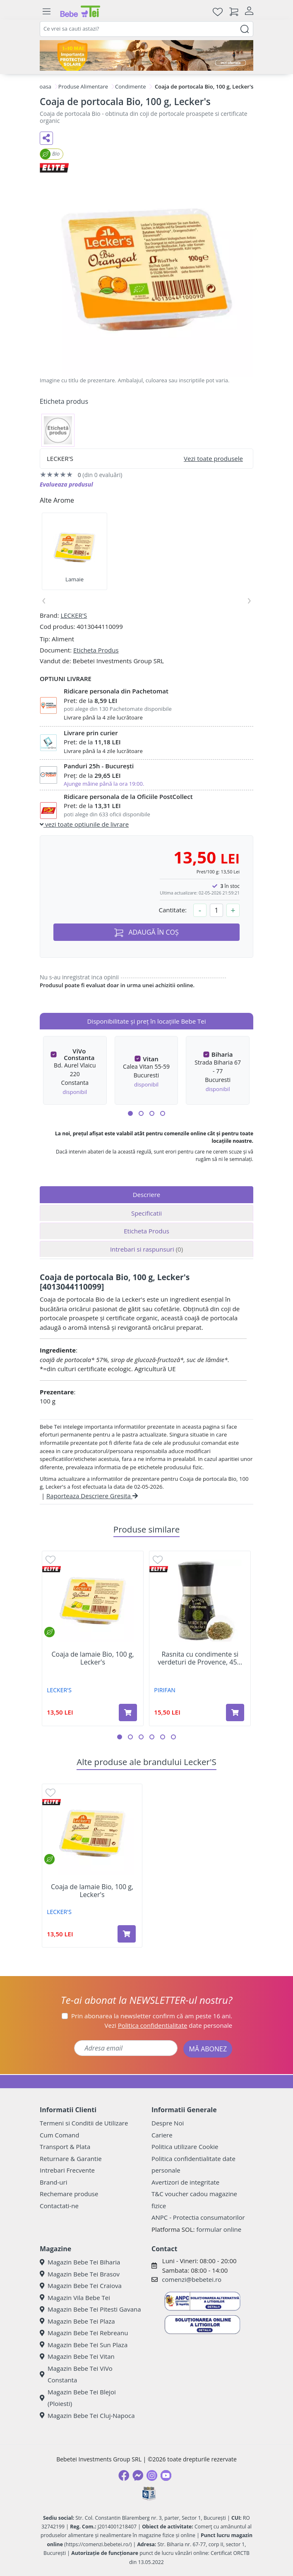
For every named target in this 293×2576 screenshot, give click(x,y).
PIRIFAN (164, 1690)
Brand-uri (53, 2182)
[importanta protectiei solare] (146, 55)
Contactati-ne (59, 2206)
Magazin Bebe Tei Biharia (80, 2262)
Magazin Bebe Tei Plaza (77, 2321)
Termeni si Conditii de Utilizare (84, 2123)
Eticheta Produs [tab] (146, 1231)
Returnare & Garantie (71, 2158)
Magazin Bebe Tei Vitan (77, 2356)
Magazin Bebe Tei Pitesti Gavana (90, 2309)
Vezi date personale (169, 2025)
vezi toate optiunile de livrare (84, 824)
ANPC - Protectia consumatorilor (198, 2217)
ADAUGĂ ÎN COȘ (146, 932)
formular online (218, 2229)
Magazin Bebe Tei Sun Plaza (83, 2345)
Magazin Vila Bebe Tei (75, 2297)
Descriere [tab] (147, 1194)
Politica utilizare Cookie (184, 2146)
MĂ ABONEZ (208, 2048)
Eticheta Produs (96, 650)
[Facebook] (123, 2475)
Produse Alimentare (83, 86)
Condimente (130, 86)
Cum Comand (59, 2135)
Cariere (162, 2135)
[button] (130, 1113)
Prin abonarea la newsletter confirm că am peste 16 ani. (151, 2016)
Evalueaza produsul (66, 484)
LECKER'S (73, 615)
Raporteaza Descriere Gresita (92, 1496)
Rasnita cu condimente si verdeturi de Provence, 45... (200, 1658)
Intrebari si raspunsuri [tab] (146, 1249)
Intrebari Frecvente (67, 2170)
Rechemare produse (69, 2194)
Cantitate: (173, 910)
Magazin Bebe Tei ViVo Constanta (76, 2374)
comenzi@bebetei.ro (191, 2279)
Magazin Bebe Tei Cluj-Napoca (87, 2415)
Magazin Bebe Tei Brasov (80, 2274)
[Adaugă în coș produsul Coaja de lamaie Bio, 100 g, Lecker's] (128, 1712)
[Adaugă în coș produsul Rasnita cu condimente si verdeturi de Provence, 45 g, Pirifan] (235, 1712)
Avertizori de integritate (185, 2182)
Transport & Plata (65, 2146)
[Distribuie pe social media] (46, 138)
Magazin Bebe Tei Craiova (81, 2285)
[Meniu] (46, 11)
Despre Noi (167, 2123)
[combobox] (146, 29)
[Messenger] (137, 2475)
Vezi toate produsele (213, 458)
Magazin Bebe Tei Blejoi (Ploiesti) (78, 2398)
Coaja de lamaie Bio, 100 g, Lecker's (93, 1658)
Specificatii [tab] (146, 1213)
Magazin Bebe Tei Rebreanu (84, 2333)
